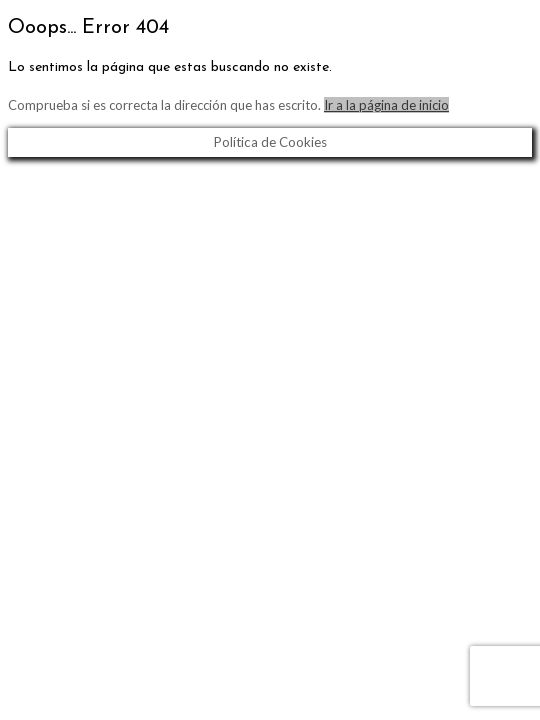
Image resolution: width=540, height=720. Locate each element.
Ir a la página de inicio (386, 105)
